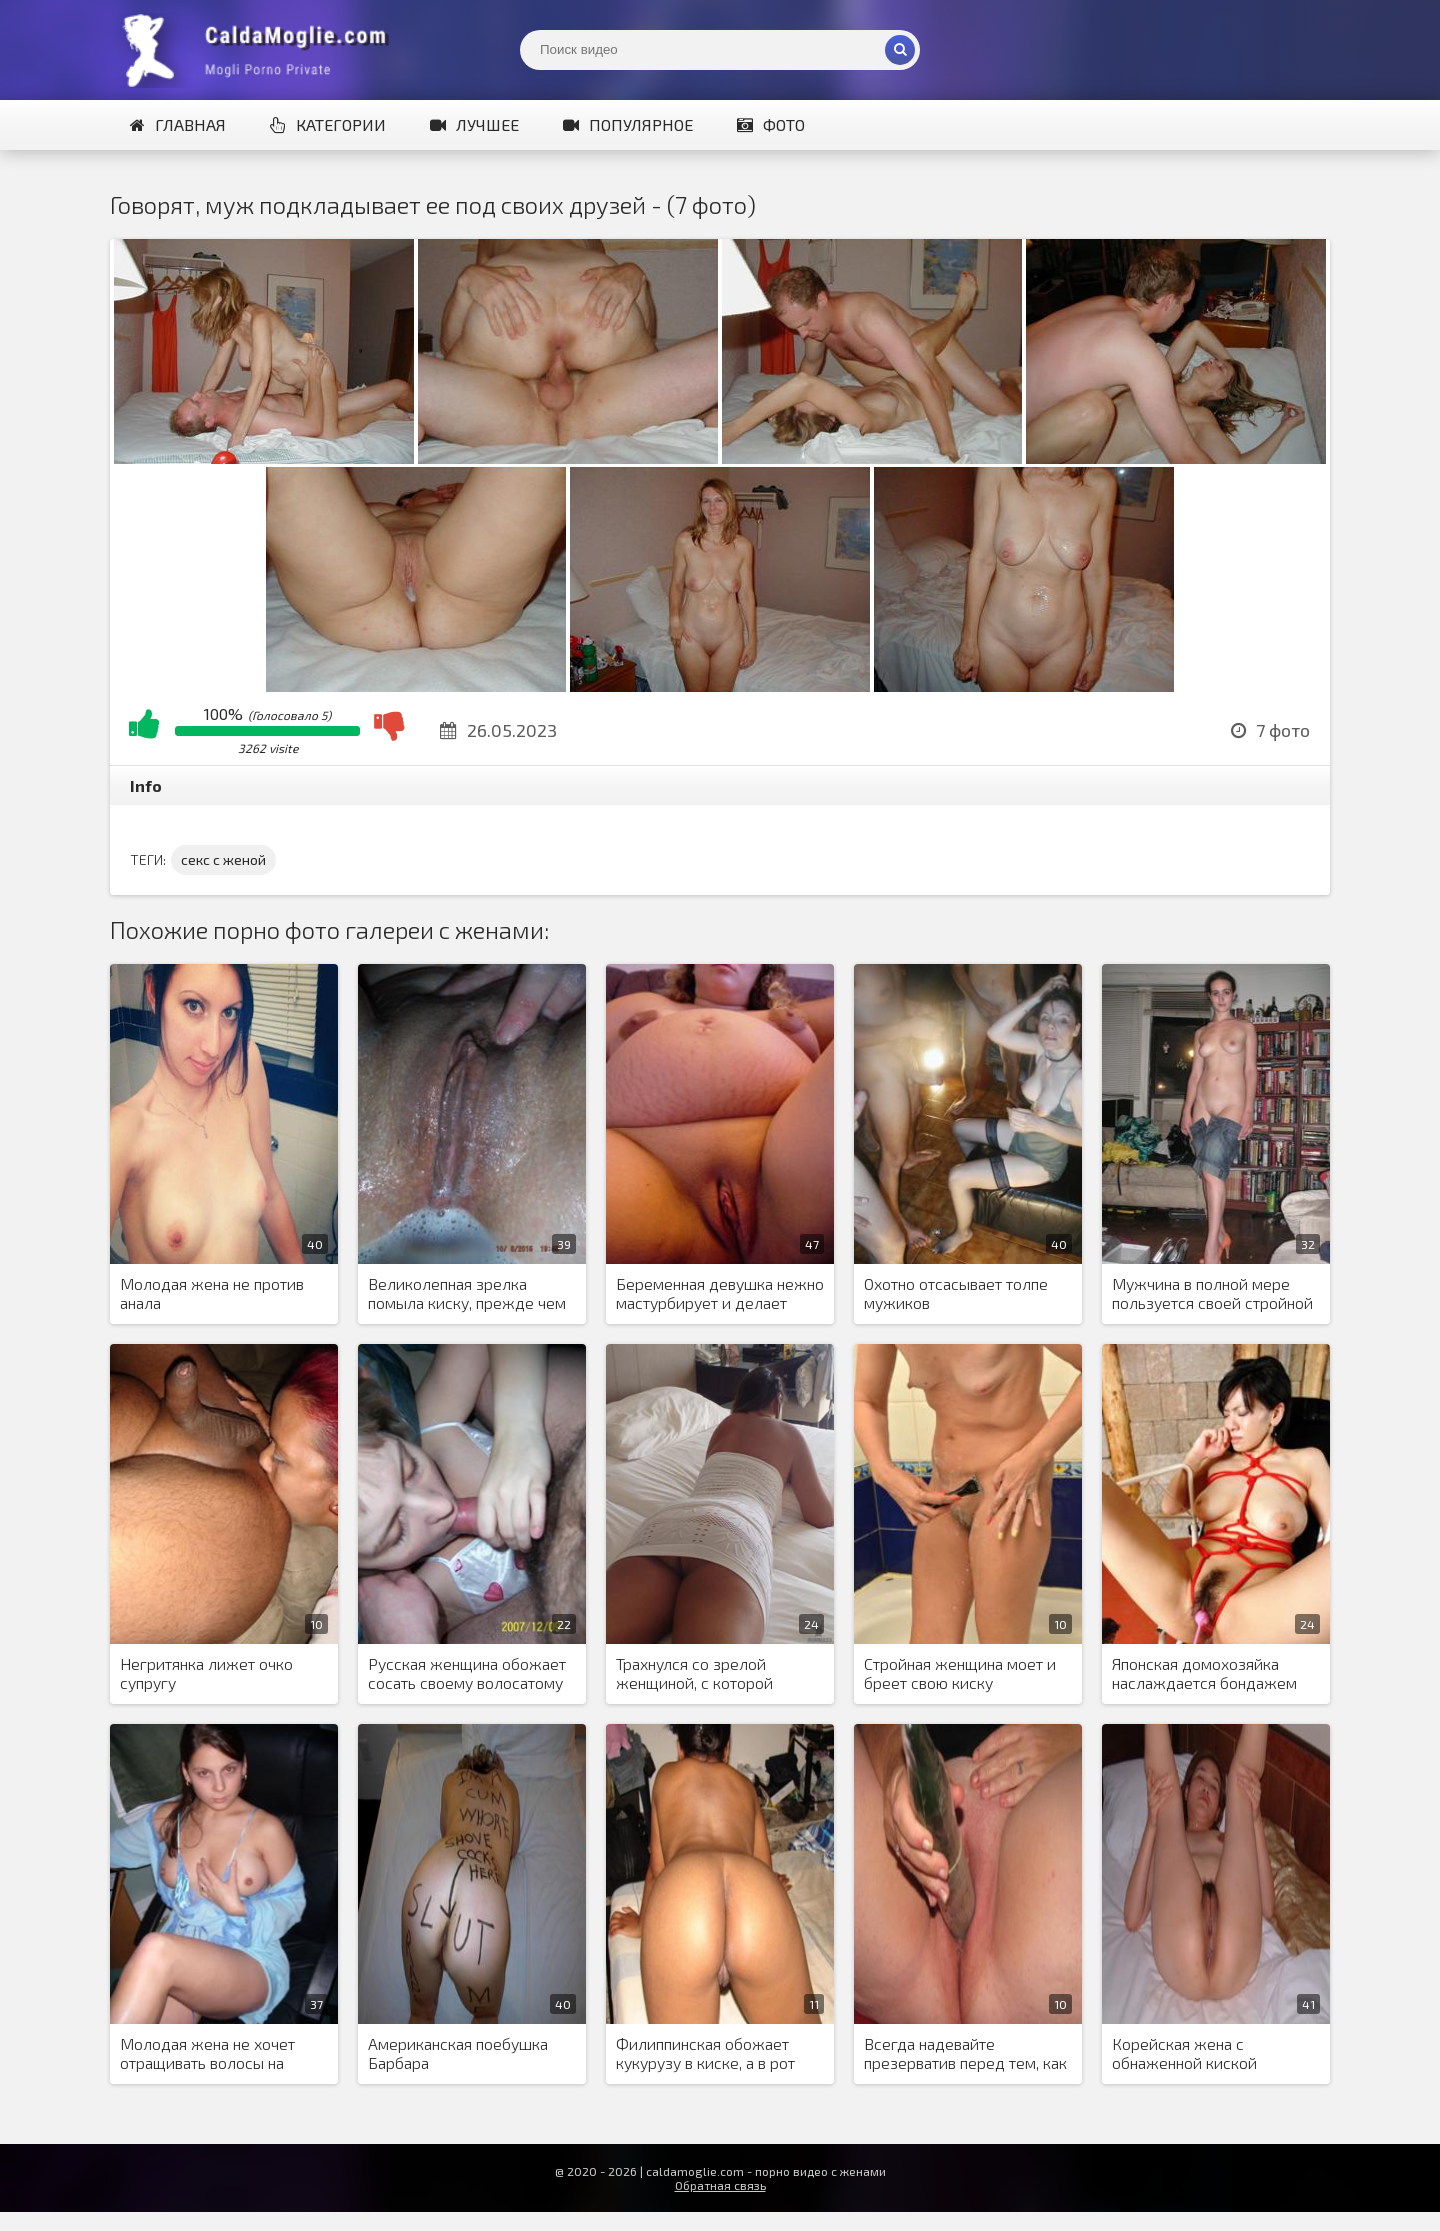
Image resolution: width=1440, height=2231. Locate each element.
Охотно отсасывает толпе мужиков (956, 1293)
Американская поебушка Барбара (458, 2053)
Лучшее (474, 124)
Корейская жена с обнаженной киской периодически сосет (1187, 2054)
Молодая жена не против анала (212, 1293)
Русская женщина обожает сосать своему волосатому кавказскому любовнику (467, 1674)
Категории (328, 124)
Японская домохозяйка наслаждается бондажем (1204, 1673)
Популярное (628, 124)
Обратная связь (720, 2185)
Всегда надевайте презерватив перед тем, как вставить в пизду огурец (965, 2054)
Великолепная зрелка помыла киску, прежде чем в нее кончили (467, 1294)
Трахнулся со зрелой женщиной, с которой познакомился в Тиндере (706, 1674)
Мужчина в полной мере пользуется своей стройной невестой (1212, 1294)
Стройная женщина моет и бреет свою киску (960, 1673)
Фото (771, 124)
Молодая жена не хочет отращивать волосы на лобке (207, 2054)
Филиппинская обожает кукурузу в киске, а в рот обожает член (705, 2054)
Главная (178, 124)
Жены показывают (260, 50)
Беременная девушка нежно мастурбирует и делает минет (720, 1294)
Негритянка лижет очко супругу (206, 1673)
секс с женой (223, 859)
